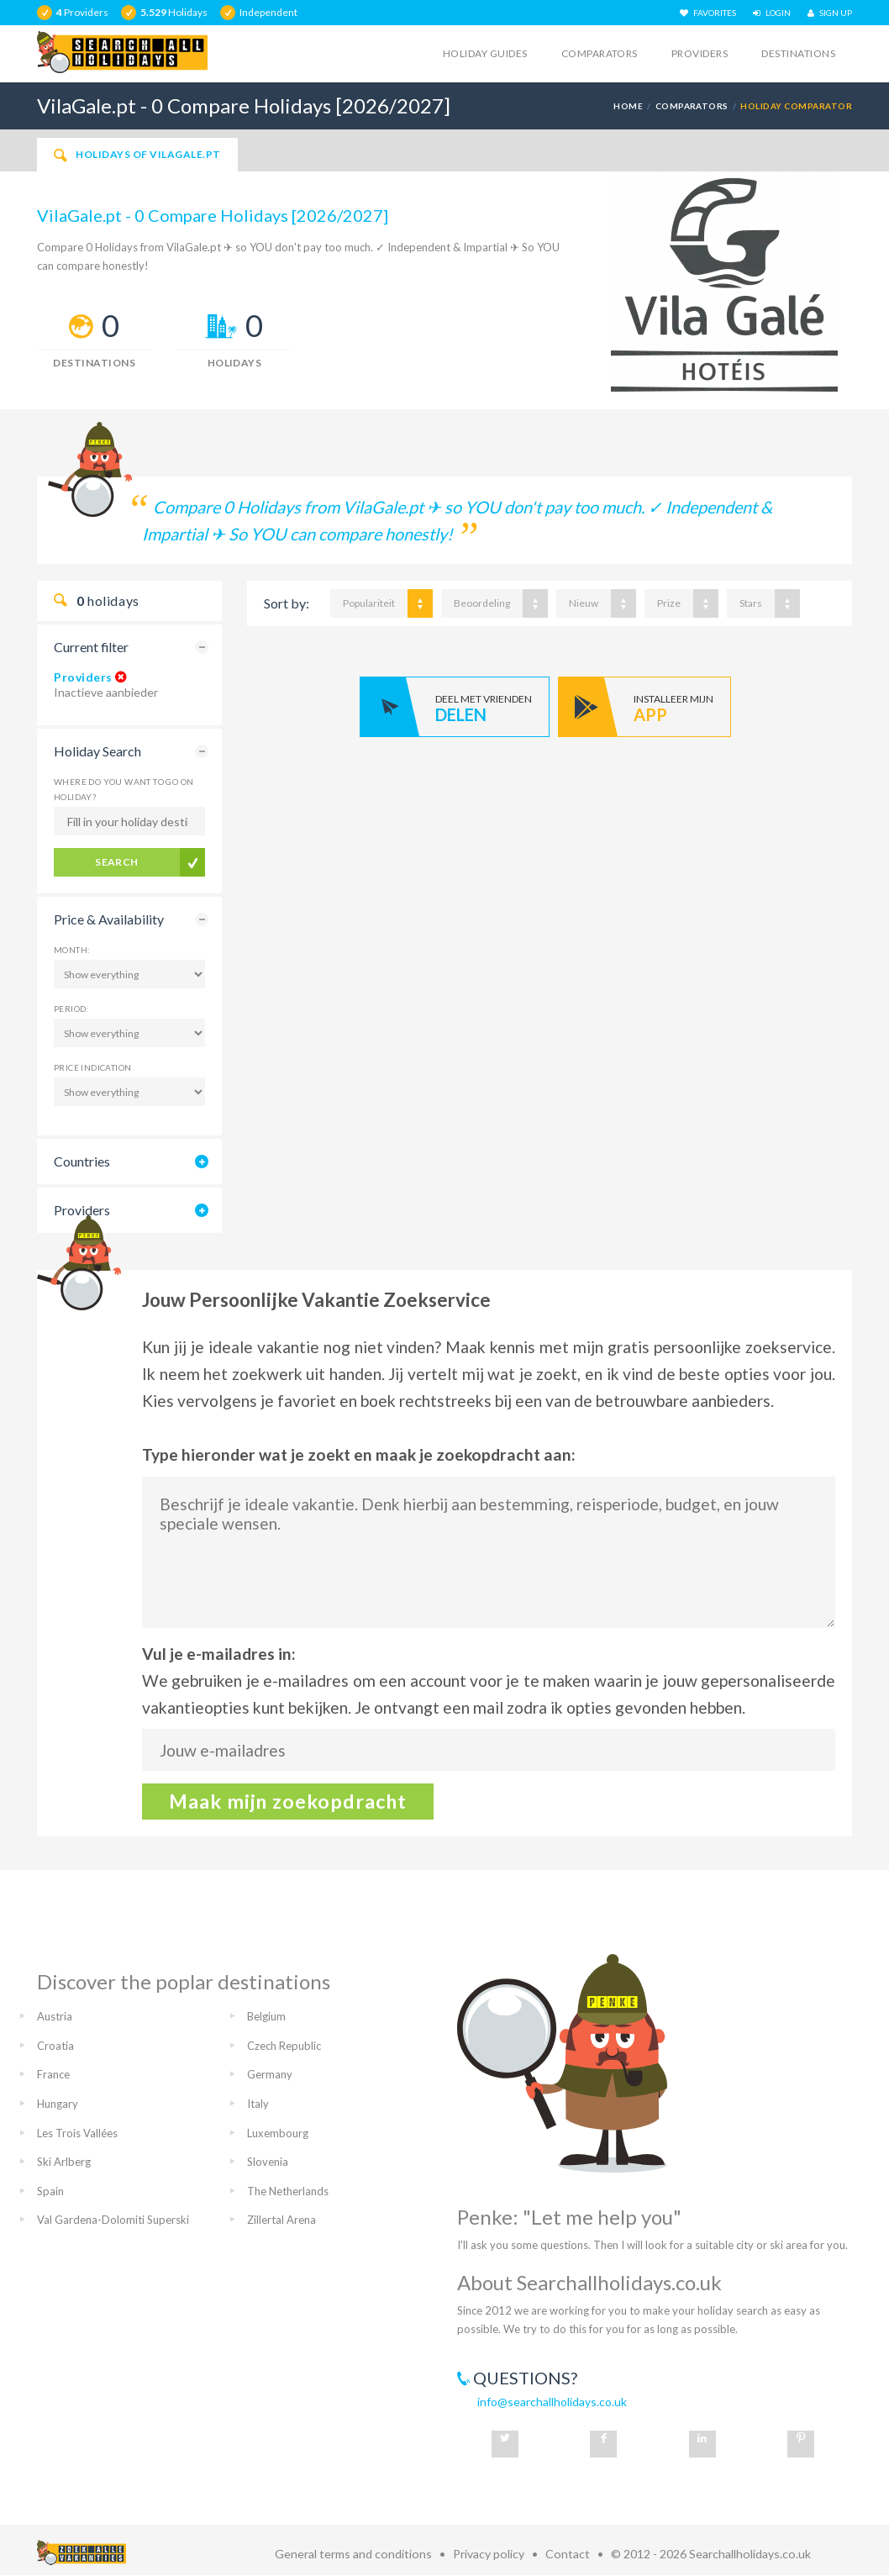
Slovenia (267, 2161)
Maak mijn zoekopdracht (288, 1801)
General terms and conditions (353, 2554)
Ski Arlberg (64, 2161)
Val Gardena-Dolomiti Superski (113, 2219)
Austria (54, 2016)
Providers (699, 53)
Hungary (57, 2103)
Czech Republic (284, 2045)
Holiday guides (485, 53)
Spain (50, 2191)
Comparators (599, 53)
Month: (72, 950)
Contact (567, 2554)
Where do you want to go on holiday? (123, 789)
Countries (82, 1161)
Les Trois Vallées (77, 2133)
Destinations (798, 53)
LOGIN (772, 13)
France (53, 2074)
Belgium (266, 2016)
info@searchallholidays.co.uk (552, 2401)
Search (117, 862)
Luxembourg (277, 2133)
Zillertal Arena (281, 2219)
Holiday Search (97, 751)
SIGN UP (829, 13)
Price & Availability (109, 919)
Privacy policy (488, 2554)
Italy (258, 2103)
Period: (71, 1009)
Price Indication (92, 1067)
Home (628, 106)
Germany (269, 2074)
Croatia (55, 2045)
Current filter (91, 647)
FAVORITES (708, 13)
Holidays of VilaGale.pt (137, 155)
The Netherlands (288, 2191)
